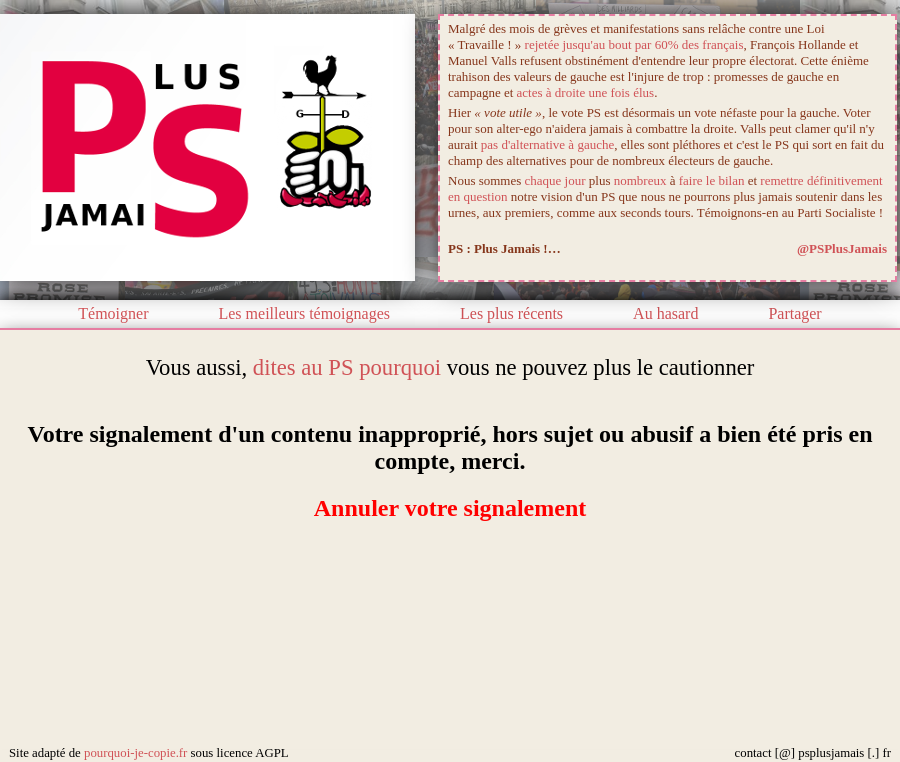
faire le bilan (712, 180)
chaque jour (555, 180)
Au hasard (665, 313)
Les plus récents (511, 313)
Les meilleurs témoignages (304, 313)
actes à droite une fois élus (586, 92)
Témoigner (113, 313)
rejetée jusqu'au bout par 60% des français (634, 44)
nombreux (640, 180)
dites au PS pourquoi (347, 367)
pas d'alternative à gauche (547, 144)
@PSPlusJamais (842, 248)
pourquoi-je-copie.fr (135, 753)
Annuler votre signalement (450, 508)
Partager (794, 313)
